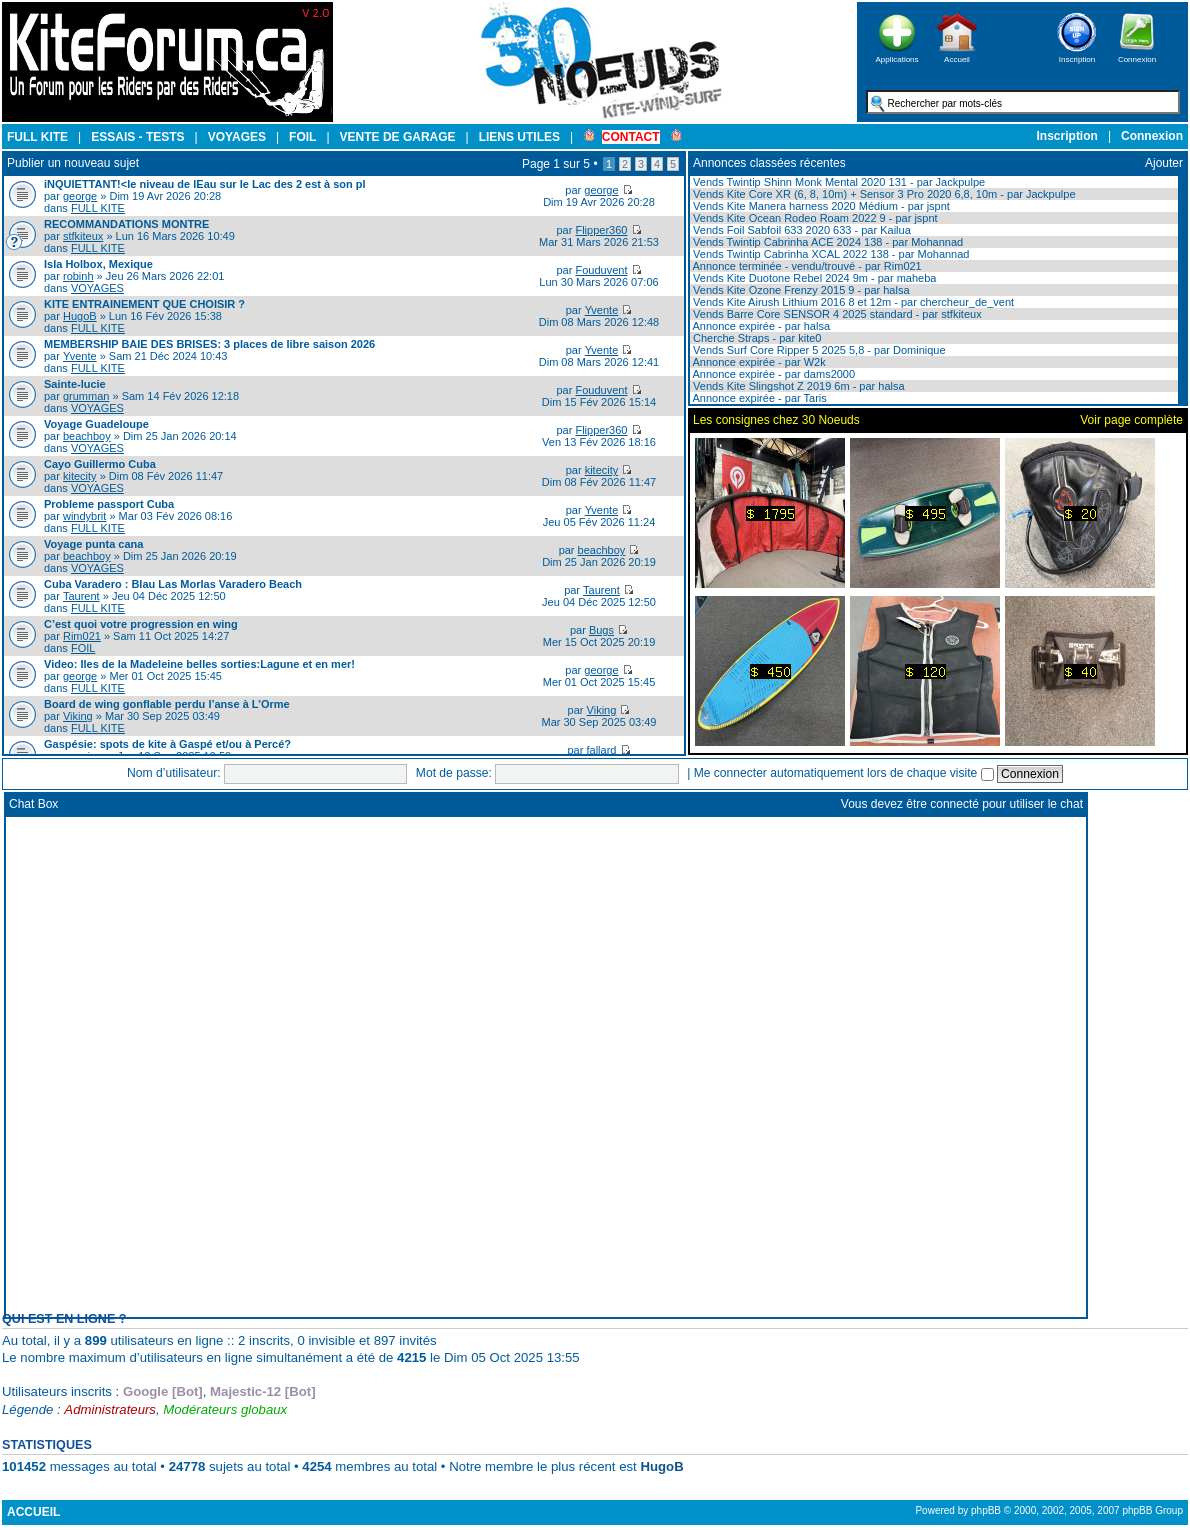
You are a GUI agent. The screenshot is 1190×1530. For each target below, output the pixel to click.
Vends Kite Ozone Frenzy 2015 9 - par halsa (800, 290)
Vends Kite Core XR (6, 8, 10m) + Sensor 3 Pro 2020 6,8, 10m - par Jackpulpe (883, 194)
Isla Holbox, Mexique (98, 264)
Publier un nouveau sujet (73, 163)
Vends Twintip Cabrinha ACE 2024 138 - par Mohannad (826, 242)
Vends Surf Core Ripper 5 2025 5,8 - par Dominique (818, 350)
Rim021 (82, 636)
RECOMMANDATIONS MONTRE (126, 224)
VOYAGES (97, 288)
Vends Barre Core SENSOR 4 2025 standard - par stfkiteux (836, 314)
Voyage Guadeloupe (96, 424)
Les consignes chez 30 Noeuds (776, 420)
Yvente (602, 310)
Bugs (601, 630)
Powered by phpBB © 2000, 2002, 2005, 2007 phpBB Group (1049, 1510)
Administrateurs (110, 1409)
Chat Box (33, 804)
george (80, 196)
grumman (86, 396)
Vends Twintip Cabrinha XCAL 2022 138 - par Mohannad (829, 254)
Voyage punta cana (93, 544)
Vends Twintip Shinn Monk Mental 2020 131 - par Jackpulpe (837, 182)
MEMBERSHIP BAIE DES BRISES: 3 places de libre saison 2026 (209, 344)
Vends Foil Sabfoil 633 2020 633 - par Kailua (800, 230)
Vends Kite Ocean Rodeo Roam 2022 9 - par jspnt (814, 218)
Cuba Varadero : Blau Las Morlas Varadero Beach (173, 584)
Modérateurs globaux (225, 1409)
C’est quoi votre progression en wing (141, 624)
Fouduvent (601, 270)
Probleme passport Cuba (109, 504)
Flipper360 (601, 230)
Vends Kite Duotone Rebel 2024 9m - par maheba (813, 278)
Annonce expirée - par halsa (760, 326)
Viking (78, 716)
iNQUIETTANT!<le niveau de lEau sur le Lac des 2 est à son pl (205, 184)
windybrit (84, 516)
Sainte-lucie (75, 384)
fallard (601, 750)
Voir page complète (1131, 420)
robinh (78, 276)
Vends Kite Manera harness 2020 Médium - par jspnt (820, 206)
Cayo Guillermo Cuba (100, 464)
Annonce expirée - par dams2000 (772, 374)
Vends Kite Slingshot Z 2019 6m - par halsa (797, 386)
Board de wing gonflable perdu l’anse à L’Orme (167, 704)
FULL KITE (98, 208)
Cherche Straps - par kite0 (755, 338)
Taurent (81, 596)
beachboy (87, 436)
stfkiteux (83, 236)
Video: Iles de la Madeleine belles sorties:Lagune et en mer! (199, 664)
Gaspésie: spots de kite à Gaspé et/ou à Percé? (167, 744)
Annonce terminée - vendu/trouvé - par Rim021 (806, 266)
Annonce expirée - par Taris (758, 398)
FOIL (83, 648)
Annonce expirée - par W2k (758, 362)
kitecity (80, 476)
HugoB (80, 316)
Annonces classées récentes (769, 163)
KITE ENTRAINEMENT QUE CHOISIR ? (144, 304)
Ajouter (1164, 163)
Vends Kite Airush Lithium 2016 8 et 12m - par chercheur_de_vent (852, 302)
